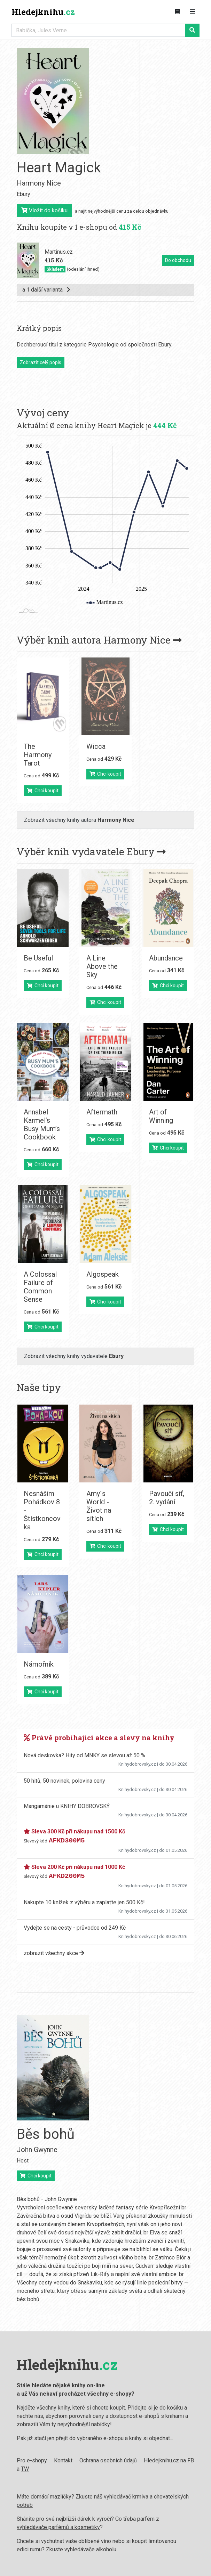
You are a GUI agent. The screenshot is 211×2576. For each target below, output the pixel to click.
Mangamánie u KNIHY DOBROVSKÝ (67, 1806)
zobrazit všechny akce (54, 1953)
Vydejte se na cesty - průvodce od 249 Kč (75, 1927)
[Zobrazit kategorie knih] (177, 11)
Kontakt (63, 2460)
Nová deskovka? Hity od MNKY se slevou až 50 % (84, 1755)
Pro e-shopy (32, 2460)
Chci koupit (42, 790)
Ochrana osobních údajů (108, 2460)
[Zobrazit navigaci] (193, 11)
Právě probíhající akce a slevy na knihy (99, 1737)
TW (25, 2468)
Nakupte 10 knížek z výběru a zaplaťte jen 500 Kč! (84, 1902)
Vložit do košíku (44, 210)
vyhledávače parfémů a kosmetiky (58, 2527)
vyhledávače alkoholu (90, 2549)
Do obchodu (178, 260)
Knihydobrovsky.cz (137, 1764)
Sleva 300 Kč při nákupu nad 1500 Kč (74, 1831)
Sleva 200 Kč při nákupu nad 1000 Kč (74, 1867)
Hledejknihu (43, 11)
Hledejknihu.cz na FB (169, 2460)
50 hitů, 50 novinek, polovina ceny (64, 1780)
